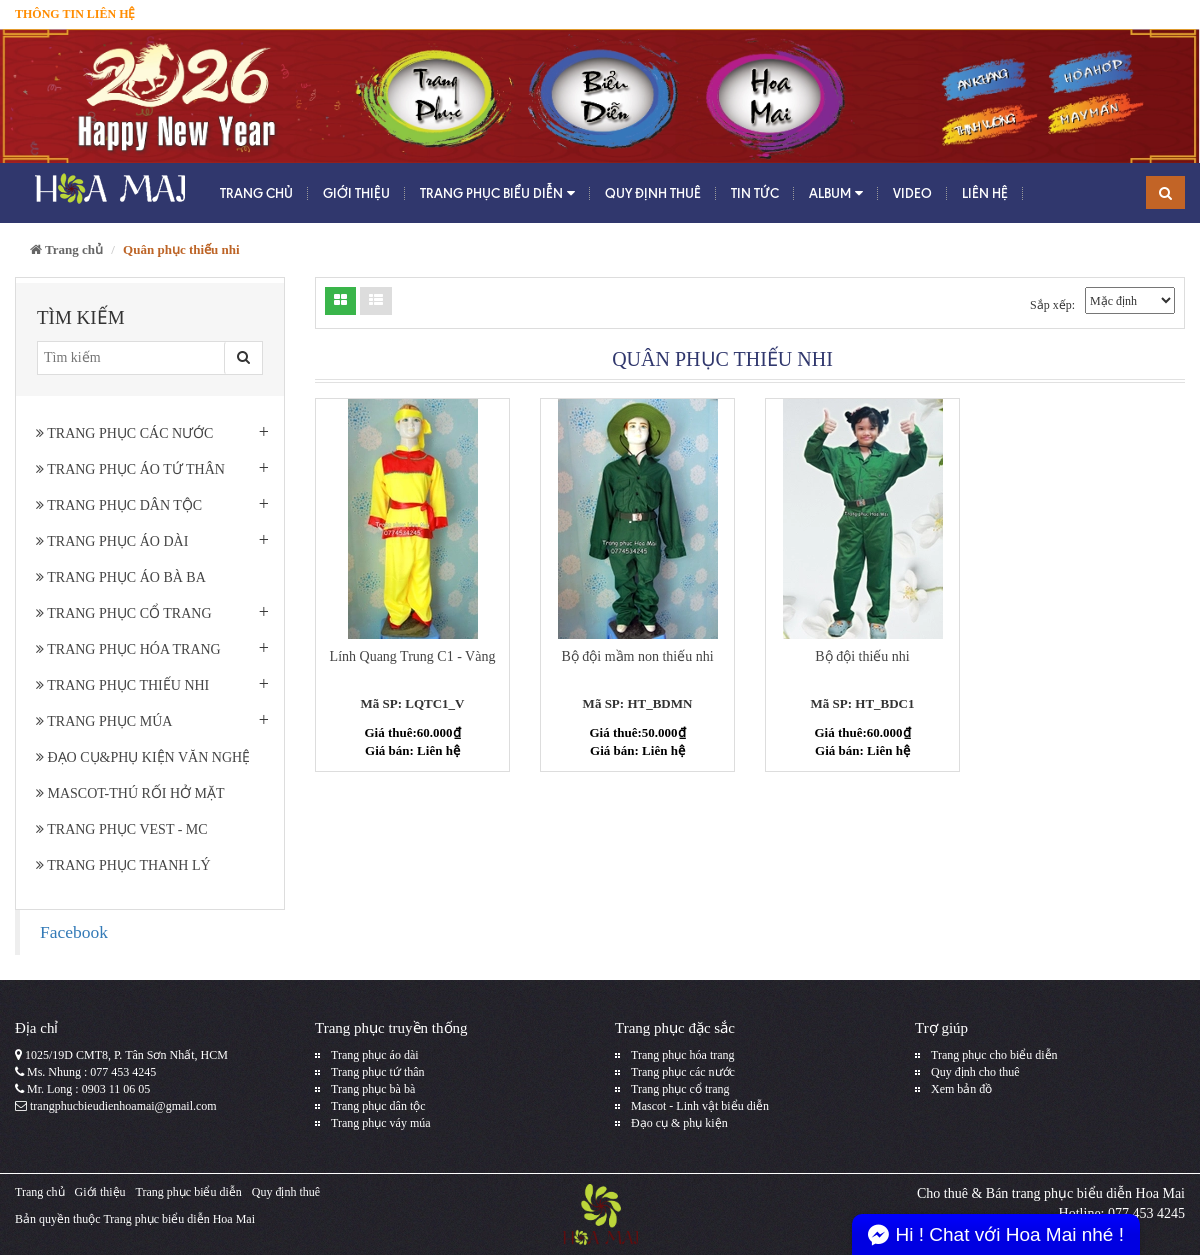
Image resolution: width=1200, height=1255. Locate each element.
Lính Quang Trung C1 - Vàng (413, 656)
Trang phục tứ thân (378, 1072)
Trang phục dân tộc (119, 505)
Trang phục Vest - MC (122, 829)
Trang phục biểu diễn (497, 193)
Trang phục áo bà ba (121, 577)
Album (836, 193)
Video (912, 193)
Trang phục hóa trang (128, 649)
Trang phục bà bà (373, 1089)
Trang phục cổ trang (124, 613)
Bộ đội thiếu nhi (862, 656)
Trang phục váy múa (381, 1123)
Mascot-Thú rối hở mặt (130, 793)
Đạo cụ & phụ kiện (679, 1123)
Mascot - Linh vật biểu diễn (700, 1106)
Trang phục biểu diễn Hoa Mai (179, 1219)
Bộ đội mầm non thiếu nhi (637, 656)
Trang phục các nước (124, 433)
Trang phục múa (104, 721)
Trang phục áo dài (112, 541)
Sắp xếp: (1052, 305)
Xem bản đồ (961, 1089)
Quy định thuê (653, 193)
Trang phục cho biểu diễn (994, 1055)
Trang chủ (256, 193)
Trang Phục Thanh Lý (123, 865)
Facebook (74, 932)
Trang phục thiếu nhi (122, 685)
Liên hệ (985, 193)
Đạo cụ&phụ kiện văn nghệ (143, 757)
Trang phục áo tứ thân (130, 469)
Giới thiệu (356, 193)
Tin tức (755, 193)
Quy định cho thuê (975, 1072)
